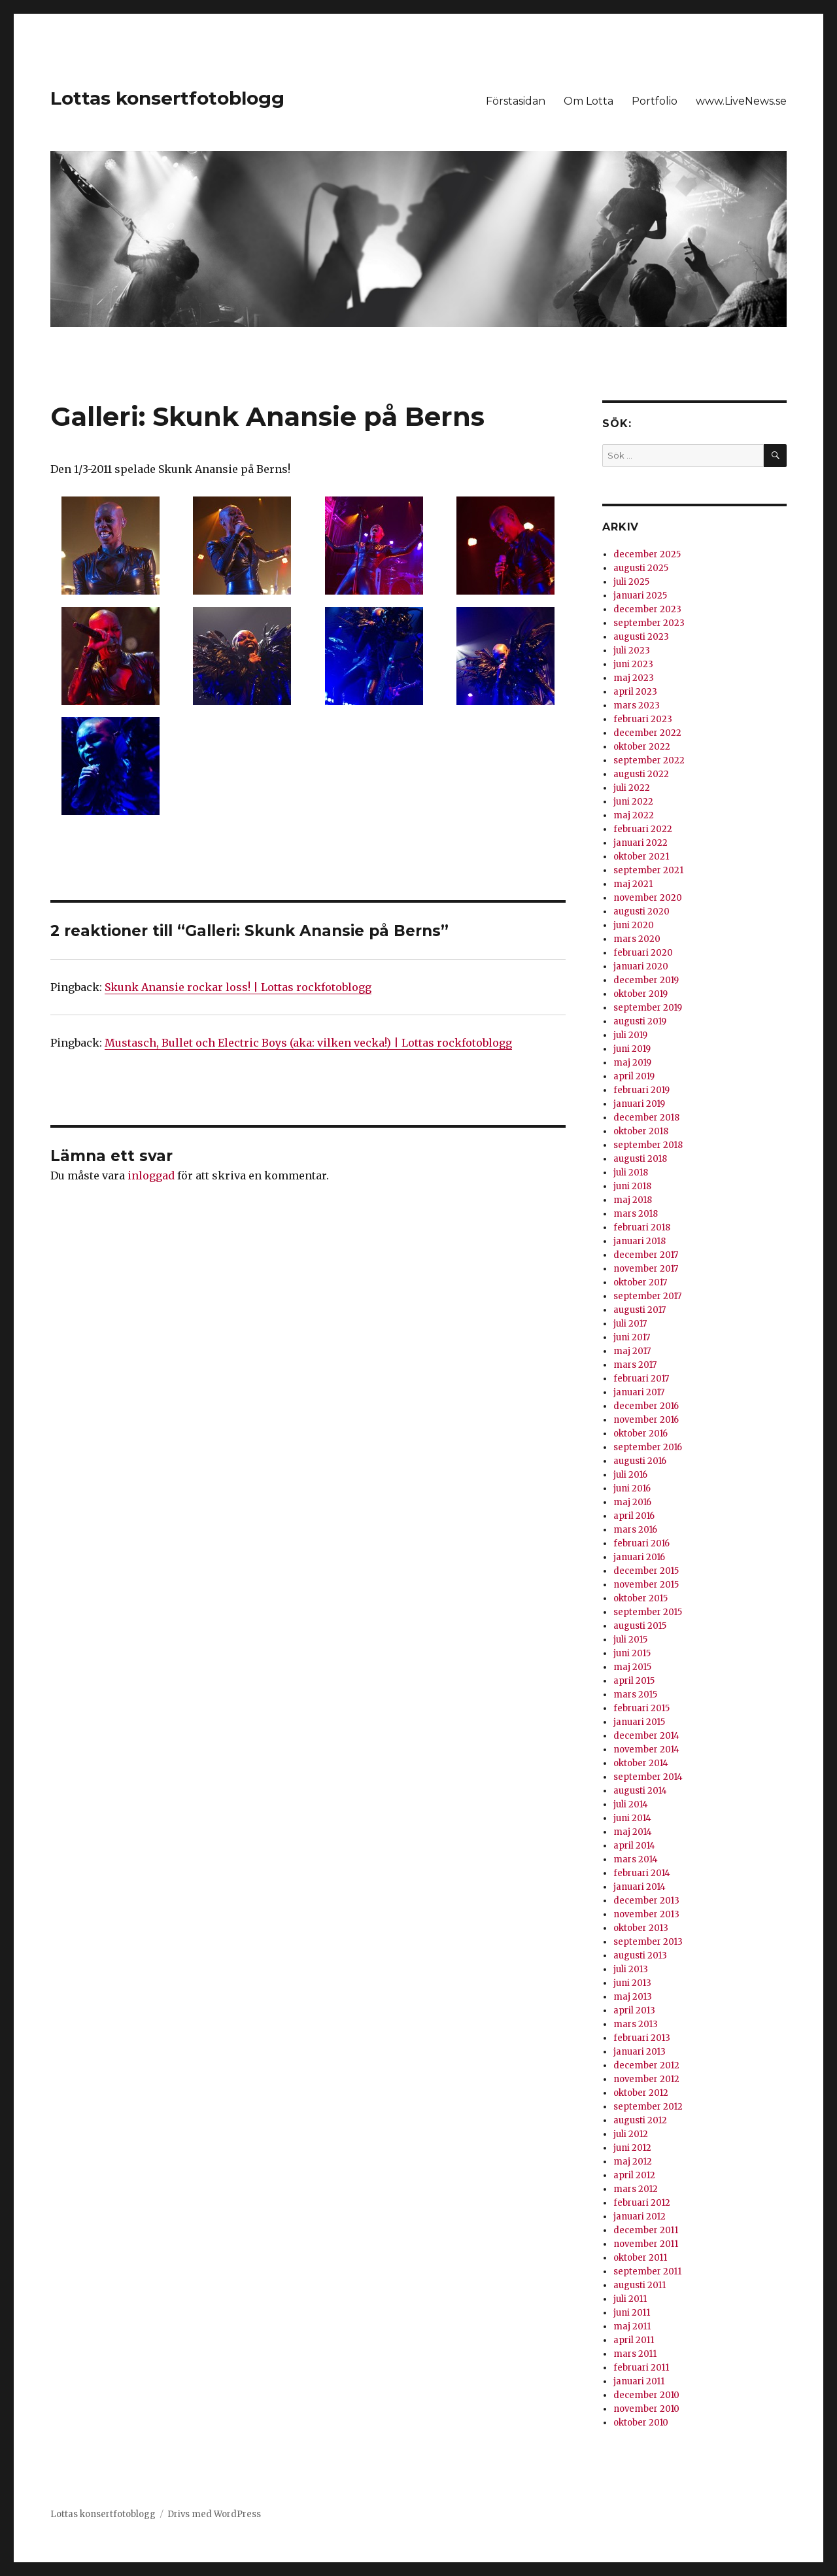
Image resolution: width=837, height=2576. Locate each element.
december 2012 (646, 2065)
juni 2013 (632, 1983)
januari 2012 (639, 2216)
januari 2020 (640, 966)
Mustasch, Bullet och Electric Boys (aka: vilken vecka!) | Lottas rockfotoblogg (308, 1042)
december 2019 (646, 980)
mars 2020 (636, 939)
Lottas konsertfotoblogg (167, 98)
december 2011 (645, 2230)
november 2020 (647, 897)
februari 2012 (641, 2202)
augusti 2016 (639, 1461)
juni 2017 (631, 1337)
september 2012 (648, 2106)
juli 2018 (630, 1172)
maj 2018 (632, 1200)
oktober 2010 (640, 2422)
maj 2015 (632, 1667)
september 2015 (647, 1612)
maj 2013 (632, 1996)
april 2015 (634, 1680)
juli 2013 (630, 1969)
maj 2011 (632, 2326)
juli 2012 (630, 2134)
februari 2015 (641, 1708)
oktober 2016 (640, 1433)
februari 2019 (641, 1090)
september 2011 (647, 2271)
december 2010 (646, 2395)
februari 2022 (642, 829)
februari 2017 (641, 1378)
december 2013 (646, 1900)
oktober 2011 (640, 2257)
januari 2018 (639, 1241)
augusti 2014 (640, 1790)
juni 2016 (632, 1488)
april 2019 (634, 1076)
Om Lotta (588, 101)
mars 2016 (635, 1529)
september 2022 (649, 760)
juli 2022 (631, 787)
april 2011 (633, 2340)
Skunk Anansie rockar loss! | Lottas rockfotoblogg (238, 987)
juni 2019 (632, 1048)
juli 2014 (630, 1804)
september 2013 (648, 1941)
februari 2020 (643, 952)
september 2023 (649, 623)
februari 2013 (641, 2038)
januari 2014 (639, 1886)
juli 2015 (630, 1639)
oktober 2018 (640, 1131)
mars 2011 (635, 2353)
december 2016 (646, 1406)
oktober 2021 (641, 856)
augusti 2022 (641, 774)
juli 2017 (630, 1323)
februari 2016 (641, 1543)
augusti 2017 (639, 1309)
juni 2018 (632, 1186)
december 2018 (646, 1117)
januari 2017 (638, 1392)
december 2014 (646, 1735)
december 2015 (646, 1570)
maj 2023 (633, 678)
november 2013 (646, 1914)
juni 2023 (633, 664)
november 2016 (646, 1419)
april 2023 (635, 691)
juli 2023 (631, 650)
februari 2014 (641, 1873)
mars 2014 (635, 1859)
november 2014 (646, 1749)
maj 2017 (632, 1351)
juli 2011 (630, 2299)
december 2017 (645, 1255)
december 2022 (647, 733)
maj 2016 (632, 1502)
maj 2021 (633, 884)
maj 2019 (632, 1062)
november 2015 (646, 1584)
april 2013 (634, 2010)
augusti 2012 (640, 2120)
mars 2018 (635, 1213)
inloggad (151, 1175)
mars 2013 (635, 2024)
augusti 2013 (640, 1955)
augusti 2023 (641, 636)
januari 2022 (640, 842)
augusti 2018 (640, 1158)
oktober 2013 (640, 1928)
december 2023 (647, 609)
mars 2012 (635, 2189)
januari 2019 (639, 1103)
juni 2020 (633, 925)
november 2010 (646, 2408)
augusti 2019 (639, 1021)
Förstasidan (515, 101)
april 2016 (634, 1516)
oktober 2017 (640, 1282)
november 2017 (645, 1268)
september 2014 (648, 1777)
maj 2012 (632, 2161)
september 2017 (647, 1296)
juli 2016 (630, 1474)
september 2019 (647, 1007)
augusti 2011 (639, 2285)
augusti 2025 (640, 568)
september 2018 (648, 1145)
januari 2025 (640, 595)
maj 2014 (632, 1831)
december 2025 (647, 554)
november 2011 (645, 2244)
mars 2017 (635, 1364)
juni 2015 (632, 1653)
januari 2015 (639, 1722)
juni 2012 (632, 2147)
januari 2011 (638, 2381)
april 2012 (634, 2175)
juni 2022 (633, 801)
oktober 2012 (640, 2092)
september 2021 (648, 870)
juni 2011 (631, 2312)
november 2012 (646, 2079)
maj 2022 (633, 815)
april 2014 (634, 1845)
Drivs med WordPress (214, 2514)
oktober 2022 (641, 746)
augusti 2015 (639, 1625)
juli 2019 (630, 1035)
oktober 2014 (640, 1763)
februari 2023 (642, 719)
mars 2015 (635, 1694)
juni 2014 (632, 1818)
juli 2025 (631, 581)
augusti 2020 (641, 911)
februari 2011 (641, 2367)
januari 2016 (639, 1557)
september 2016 (647, 1447)
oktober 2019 (640, 994)
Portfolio (654, 101)
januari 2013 (639, 2051)
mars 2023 (636, 705)
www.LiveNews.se (741, 101)
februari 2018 (641, 1227)
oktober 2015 (640, 1598)
